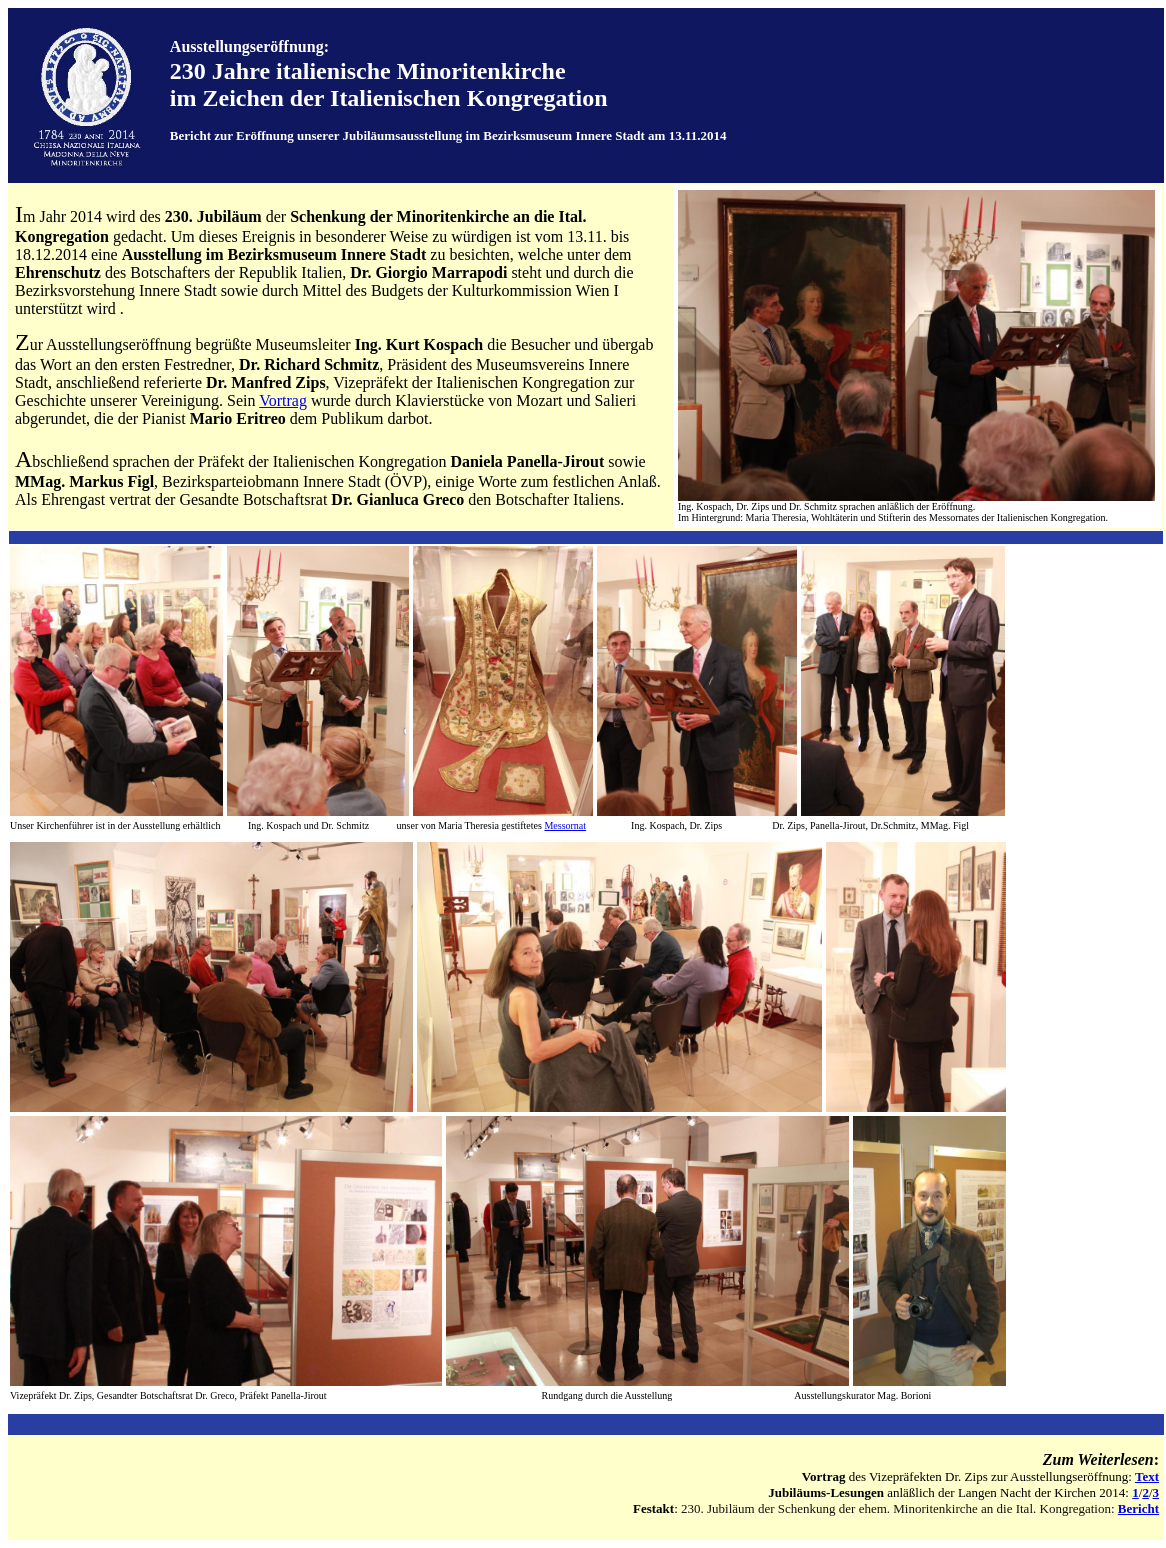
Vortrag (283, 400)
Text (1147, 1476)
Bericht (1138, 1508)
